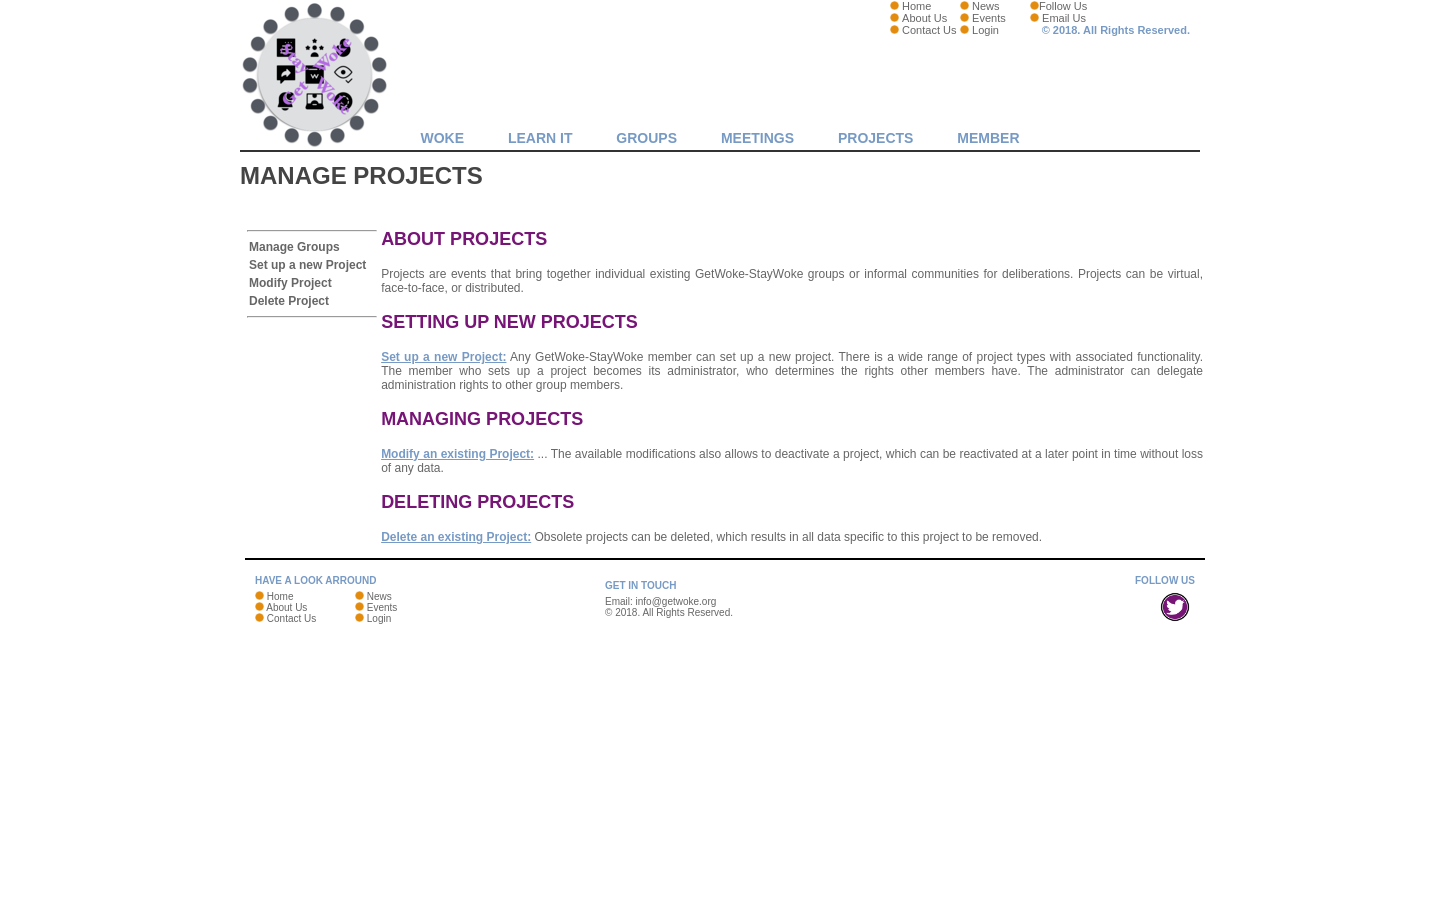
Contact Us (929, 30)
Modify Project (290, 283)
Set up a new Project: (443, 357)
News (986, 6)
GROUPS (646, 138)
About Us (924, 18)
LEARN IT (540, 138)
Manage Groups (294, 247)
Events (989, 18)
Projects (875, 138)
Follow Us (1063, 6)
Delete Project (289, 301)
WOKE (442, 138)
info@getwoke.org (676, 601)
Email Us (1064, 18)
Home (916, 6)
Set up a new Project (307, 265)
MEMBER (988, 138)
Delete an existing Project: (456, 537)
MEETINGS (757, 138)
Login (985, 30)
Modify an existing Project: (457, 454)
